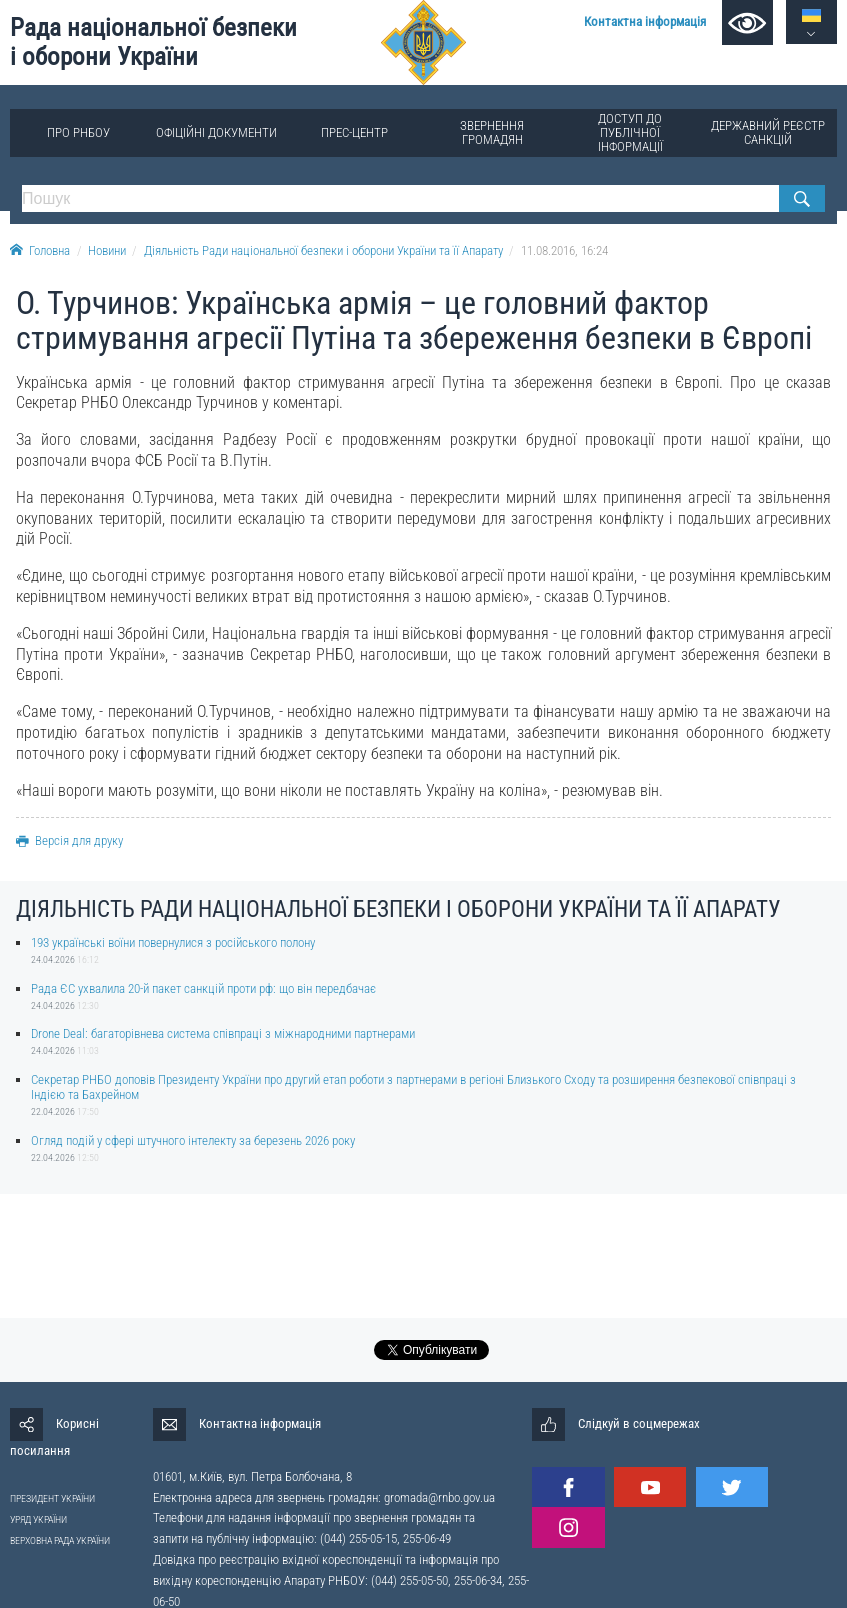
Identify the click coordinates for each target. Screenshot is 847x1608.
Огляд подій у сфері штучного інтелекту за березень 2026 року (193, 1140)
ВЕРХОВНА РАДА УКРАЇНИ (60, 1540)
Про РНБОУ (78, 132)
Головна (40, 250)
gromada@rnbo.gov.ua (439, 1497)
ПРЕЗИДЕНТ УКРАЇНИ (52, 1498)
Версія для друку (69, 840)
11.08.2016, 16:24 (564, 250)
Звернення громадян (492, 132)
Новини (107, 250)
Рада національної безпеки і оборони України (153, 42)
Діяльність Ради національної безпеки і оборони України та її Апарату (323, 250)
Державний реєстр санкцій (768, 132)
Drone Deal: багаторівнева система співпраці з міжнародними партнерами (223, 1033)
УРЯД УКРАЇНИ (38, 1519)
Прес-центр (354, 132)
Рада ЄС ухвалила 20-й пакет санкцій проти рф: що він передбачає (203, 988)
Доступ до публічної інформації (630, 132)
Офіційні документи (216, 132)
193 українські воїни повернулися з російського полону (173, 942)
